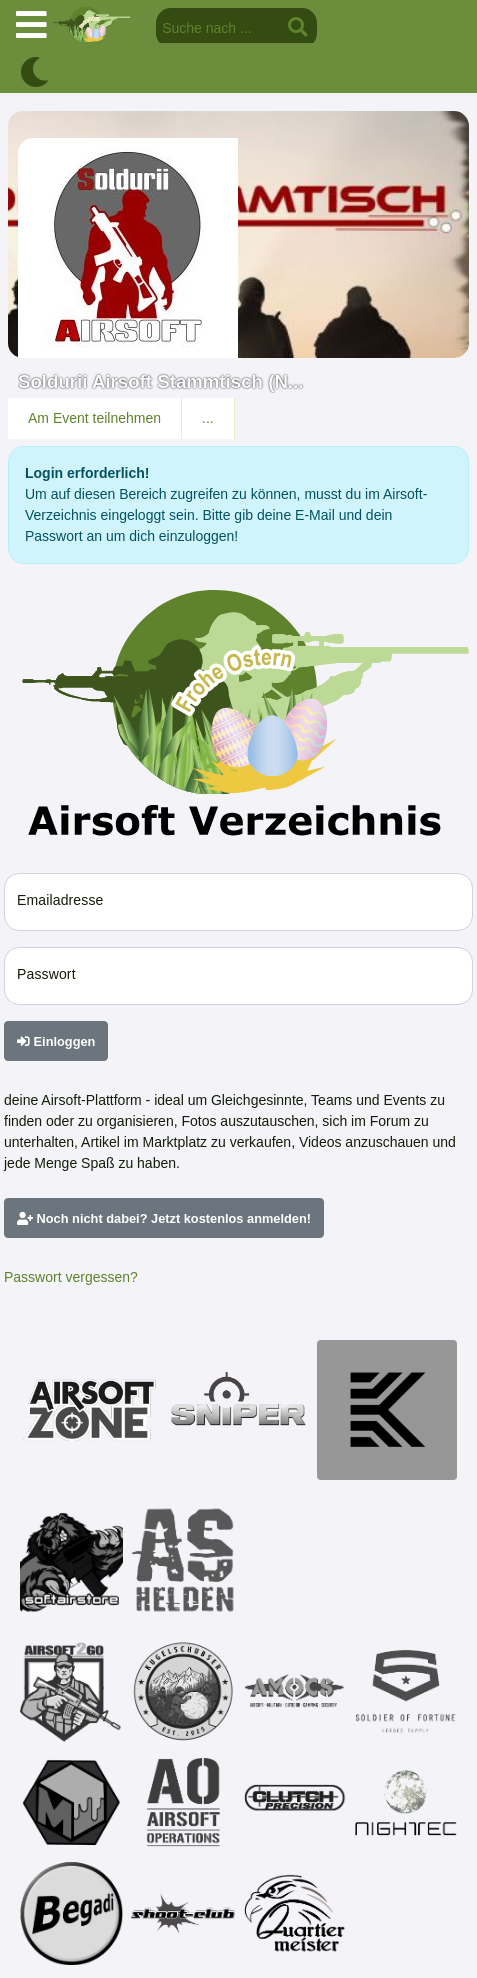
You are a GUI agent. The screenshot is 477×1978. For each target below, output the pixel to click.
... (208, 418)
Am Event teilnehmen (94, 418)
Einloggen (56, 1041)
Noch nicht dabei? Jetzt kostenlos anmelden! (164, 1218)
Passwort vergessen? (71, 1277)
